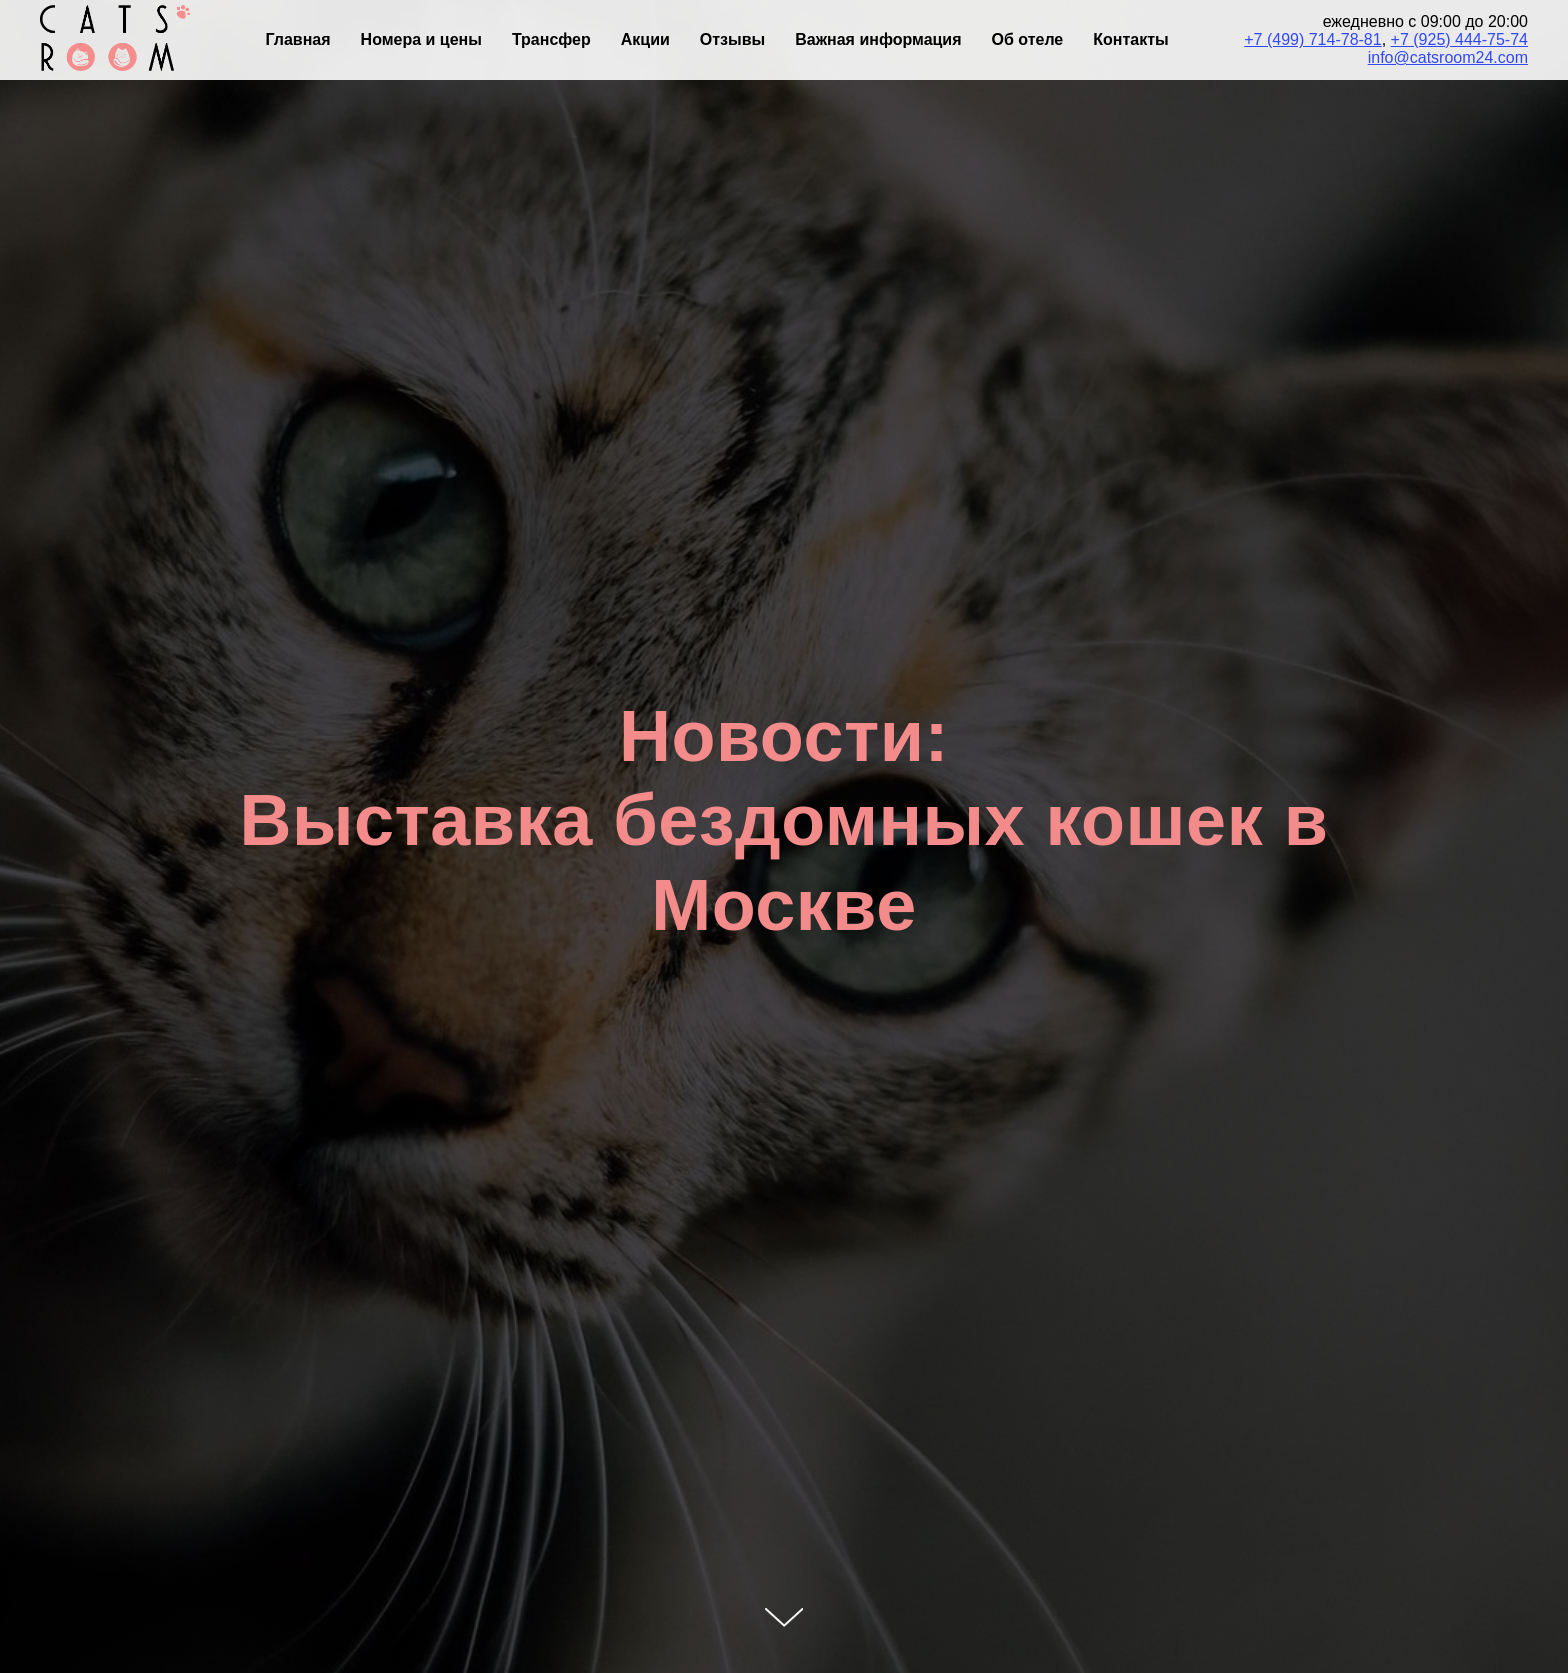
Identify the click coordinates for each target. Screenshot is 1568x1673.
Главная (298, 39)
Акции (645, 39)
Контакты (1130, 39)
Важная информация (878, 39)
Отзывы (732, 39)
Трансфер (551, 39)
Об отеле (1028, 39)
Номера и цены (421, 39)
